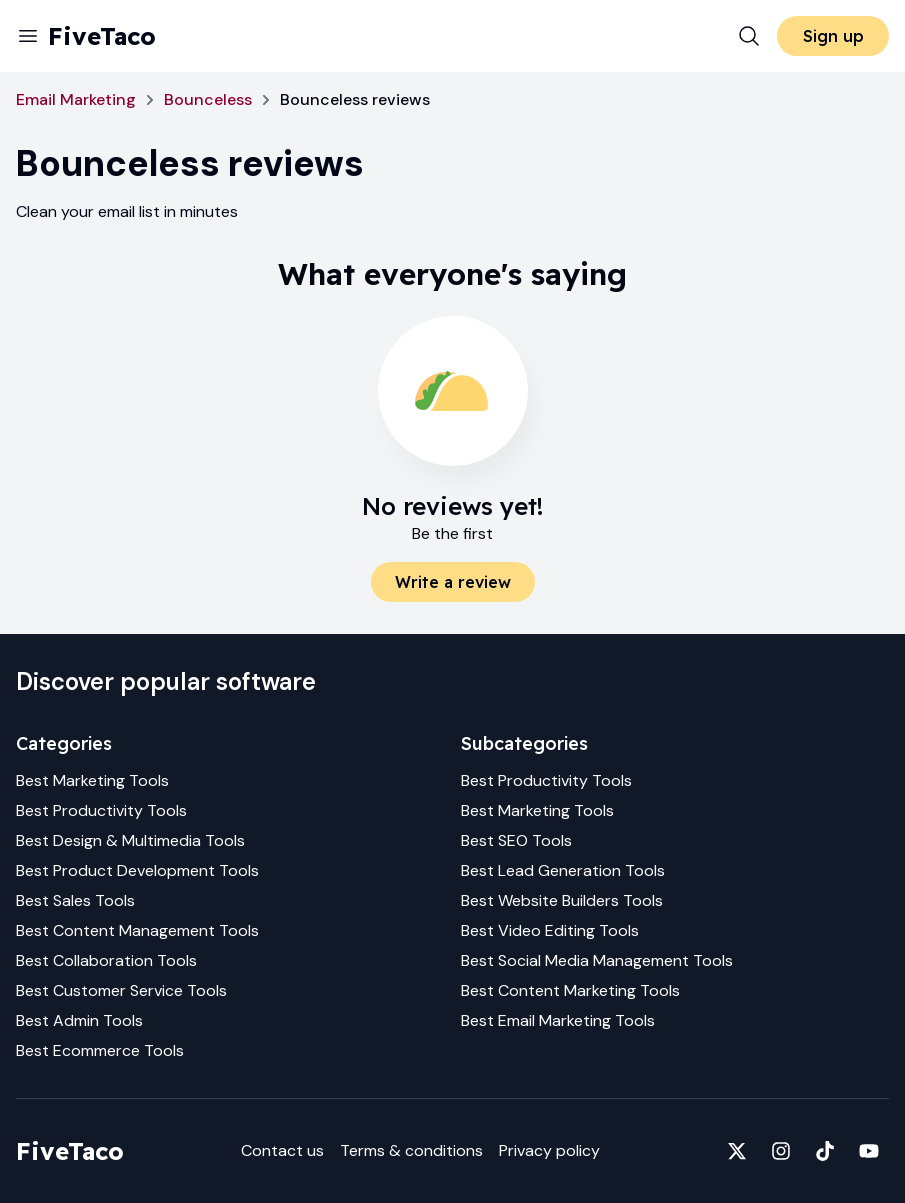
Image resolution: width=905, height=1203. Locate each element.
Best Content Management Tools (137, 930)
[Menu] (28, 36)
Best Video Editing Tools (550, 930)
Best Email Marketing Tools (558, 1020)
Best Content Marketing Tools (570, 990)
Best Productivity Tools (101, 810)
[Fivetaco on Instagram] (781, 1151)
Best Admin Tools (79, 1020)
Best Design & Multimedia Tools (130, 840)
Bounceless (208, 99)
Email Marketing (76, 99)
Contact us (282, 1150)
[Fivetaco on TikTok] (825, 1151)
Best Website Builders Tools (562, 900)
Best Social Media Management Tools (597, 960)
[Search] (749, 36)
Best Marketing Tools (92, 780)
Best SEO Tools (516, 840)
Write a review (453, 582)
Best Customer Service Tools (121, 990)
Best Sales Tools (75, 900)
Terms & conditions (411, 1150)
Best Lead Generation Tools (563, 870)
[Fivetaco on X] (737, 1151)
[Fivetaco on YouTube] (869, 1151)
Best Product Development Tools (137, 870)
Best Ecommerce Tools (100, 1050)
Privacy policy (549, 1150)
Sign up (833, 36)
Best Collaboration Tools (106, 960)
